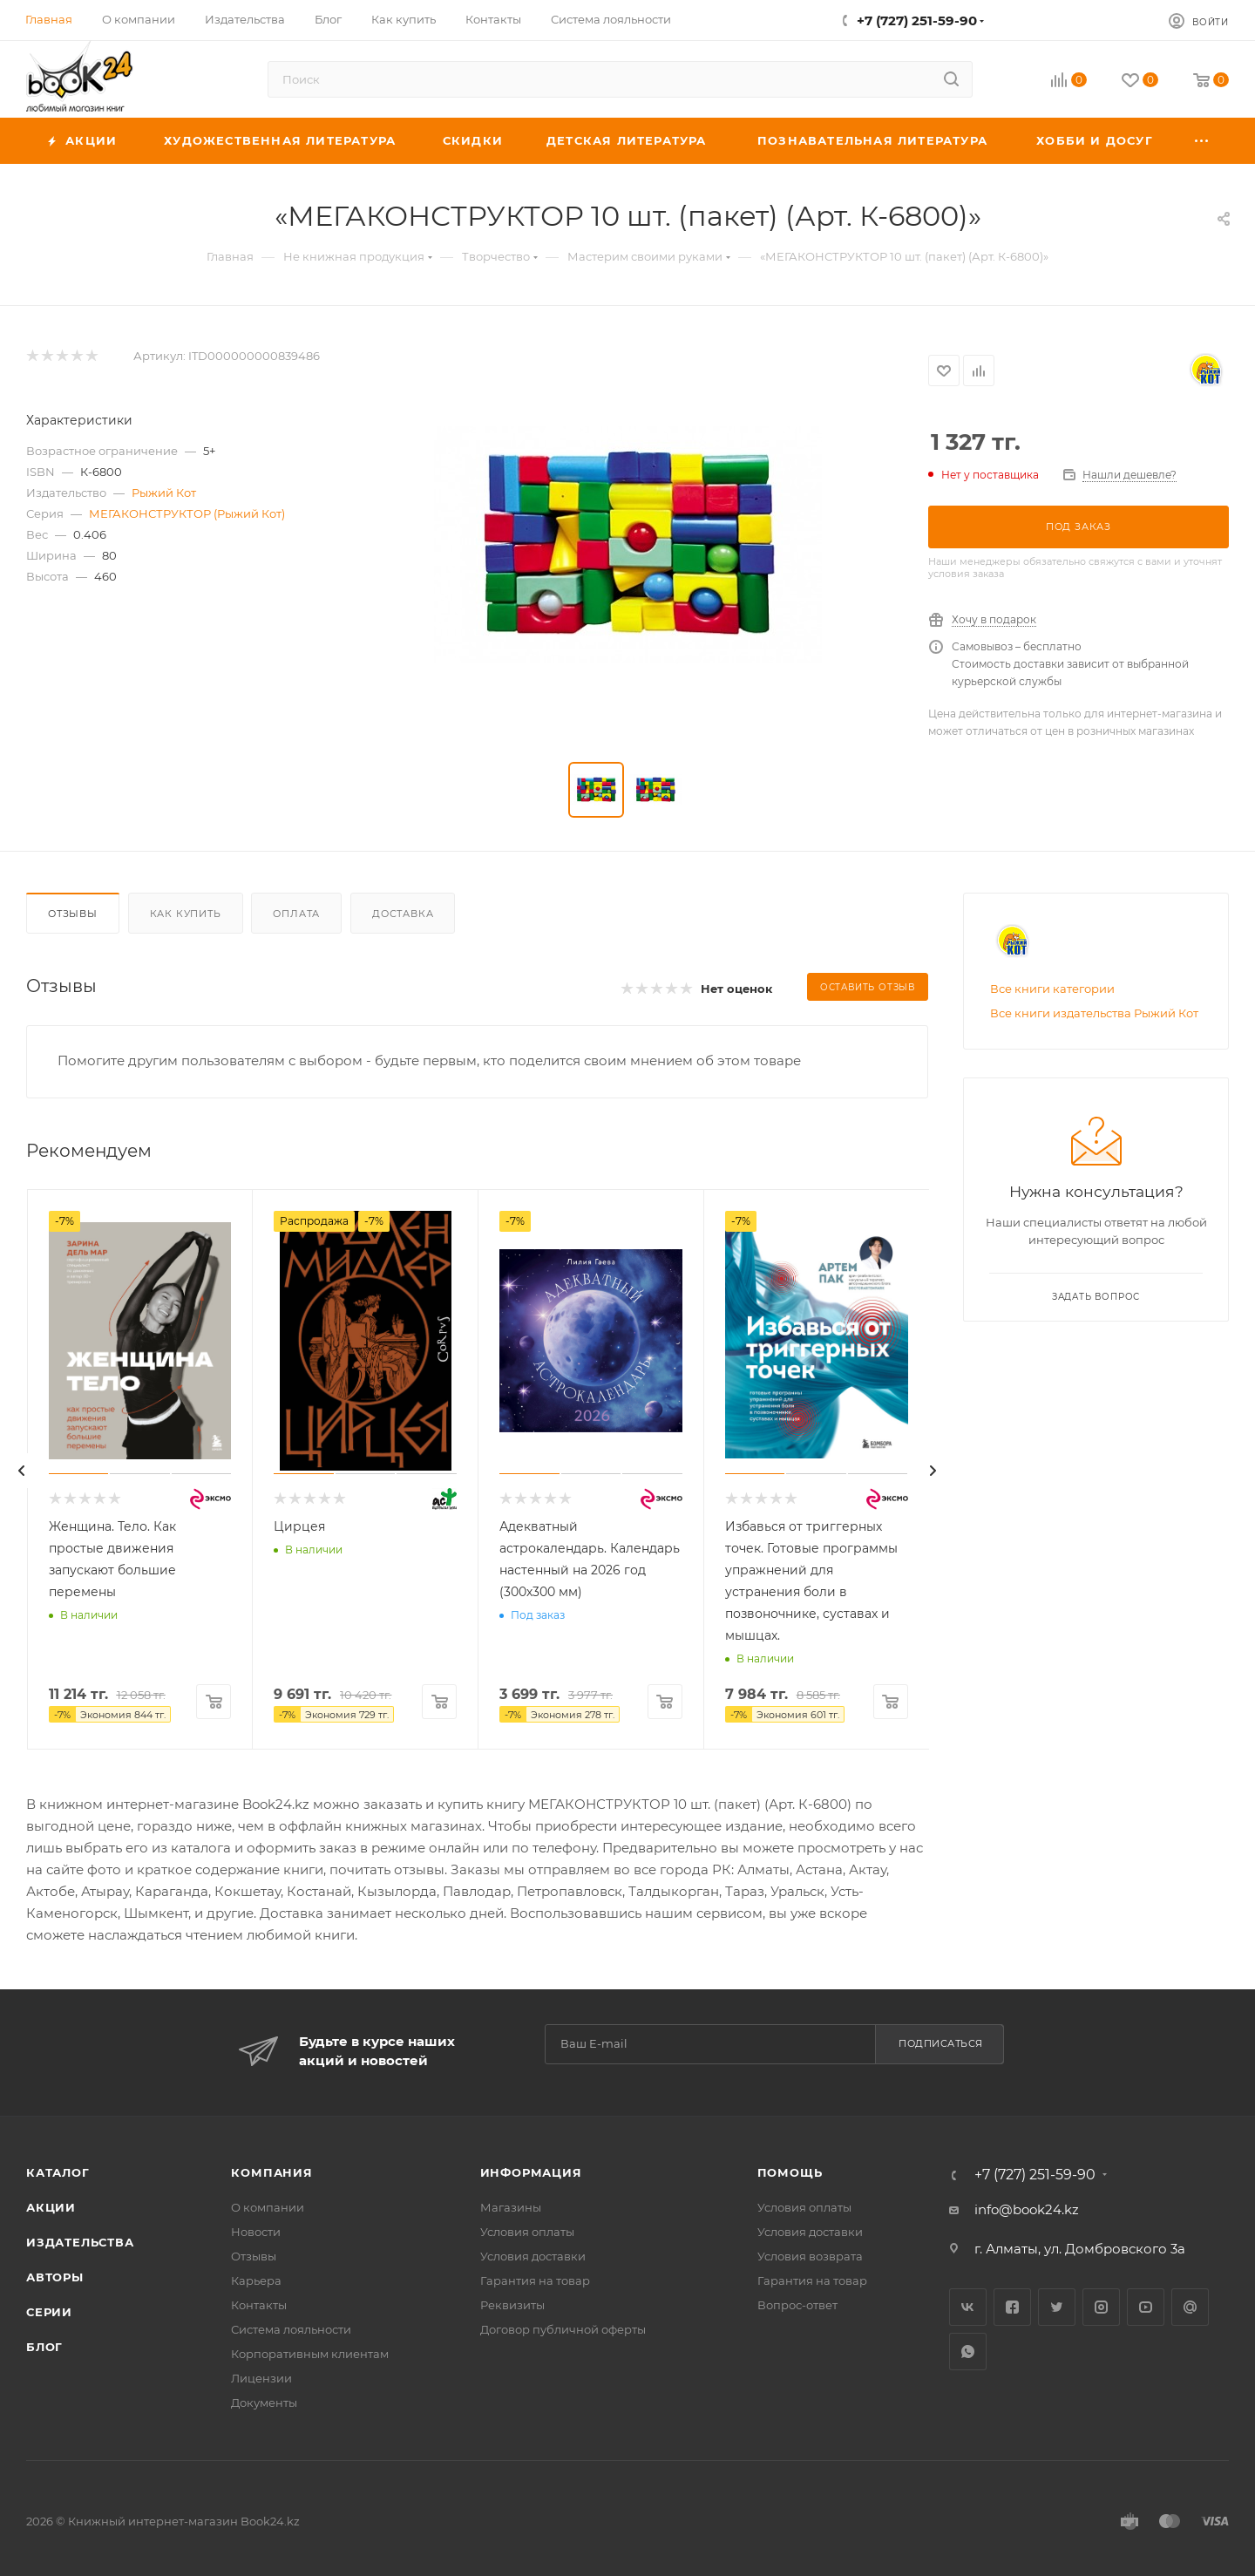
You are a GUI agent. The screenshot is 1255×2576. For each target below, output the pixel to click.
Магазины (510, 2207)
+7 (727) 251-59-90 (917, 20)
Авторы (55, 2277)
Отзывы (73, 913)
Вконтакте (968, 2307)
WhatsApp (968, 2351)
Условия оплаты (527, 2232)
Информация (531, 2172)
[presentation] (21, 1470)
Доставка (402, 913)
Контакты (259, 2305)
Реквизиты (512, 2305)
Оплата (296, 913)
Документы (264, 2402)
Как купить (185, 913)
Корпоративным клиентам (310, 2354)
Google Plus (1190, 2307)
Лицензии (261, 2378)
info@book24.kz (1026, 2209)
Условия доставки (533, 2256)
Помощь (790, 2172)
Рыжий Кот (164, 493)
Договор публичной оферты (563, 2329)
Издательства (80, 2242)
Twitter (1056, 2307)
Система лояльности (291, 2329)
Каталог (58, 2172)
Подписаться (941, 2043)
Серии (49, 2312)
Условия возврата (810, 2256)
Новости (256, 2232)
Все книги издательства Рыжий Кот (1094, 1013)
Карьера (256, 2280)
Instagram (1101, 2307)
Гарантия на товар (535, 2280)
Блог (44, 2347)
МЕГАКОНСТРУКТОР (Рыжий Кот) (187, 513)
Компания (271, 2172)
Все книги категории (1052, 989)
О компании (267, 2207)
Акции (51, 2207)
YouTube (1145, 2307)
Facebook (1012, 2307)
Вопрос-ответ (797, 2305)
